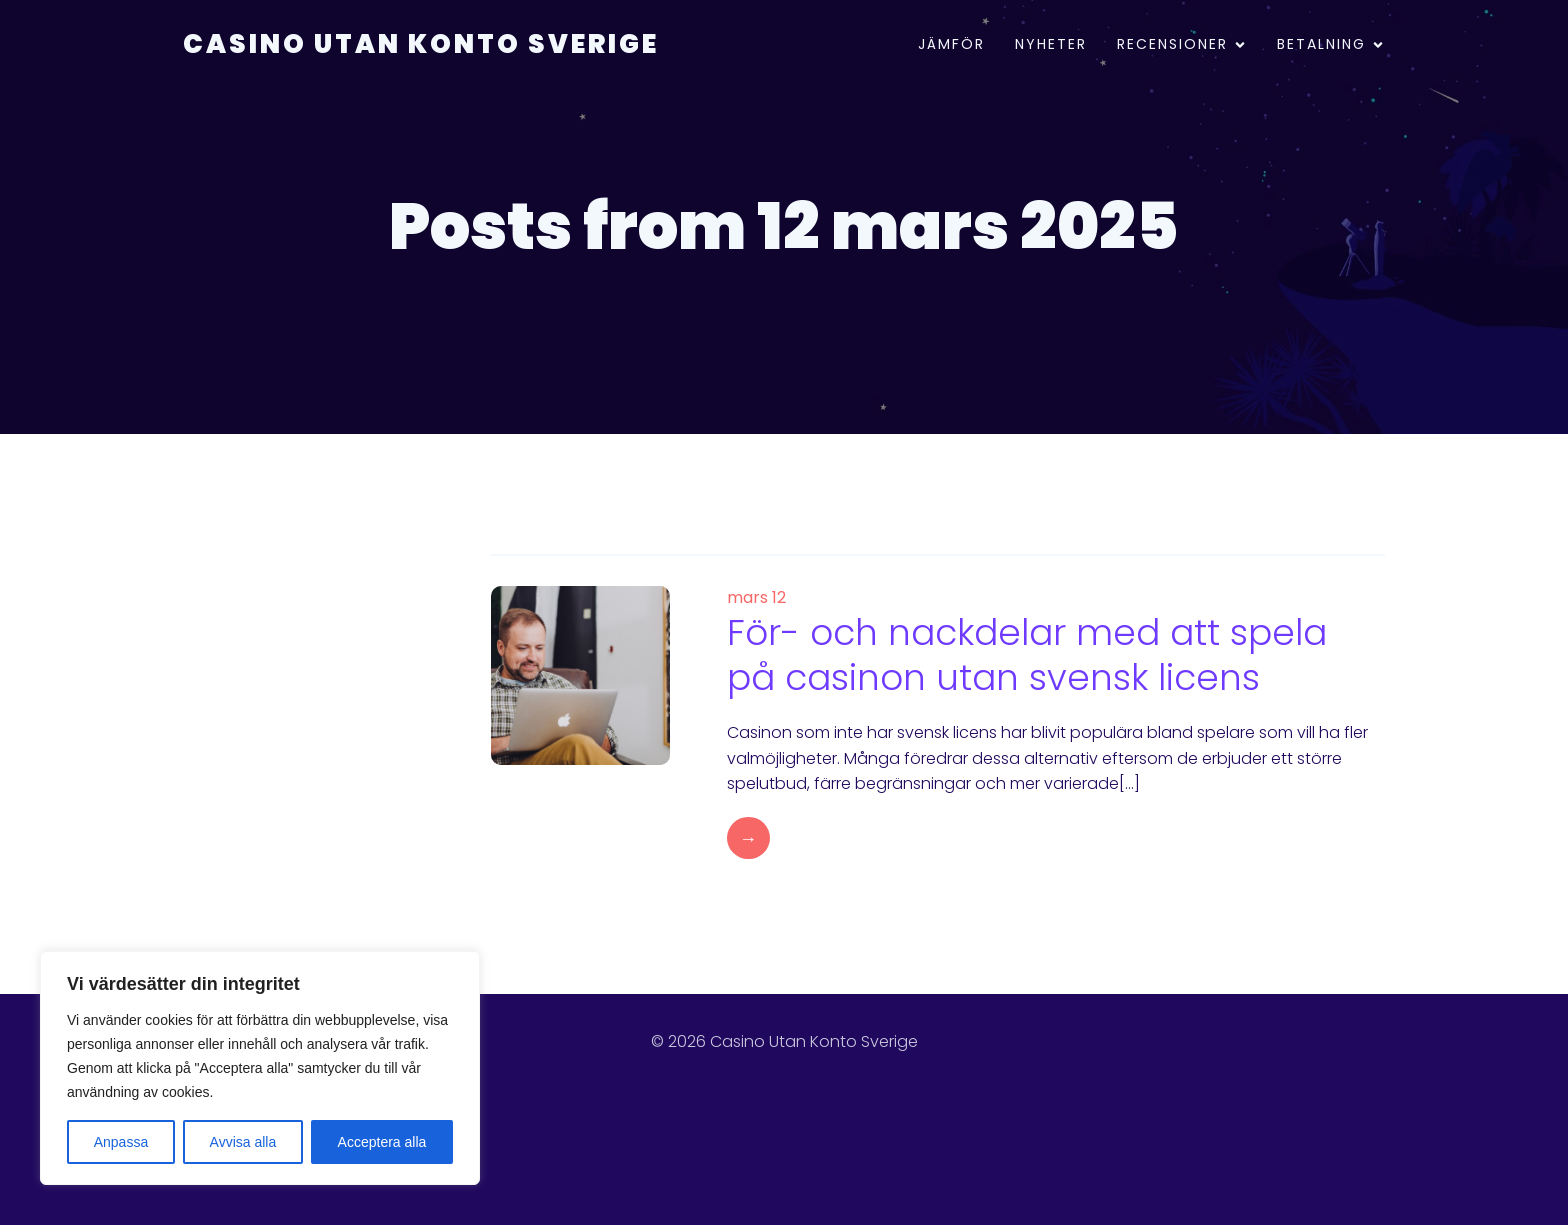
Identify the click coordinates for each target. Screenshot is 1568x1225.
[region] (260, 1068)
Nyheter (1051, 45)
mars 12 (756, 597)
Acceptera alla (382, 1142)
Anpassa (121, 1142)
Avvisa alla (243, 1142)
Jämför (951, 45)
